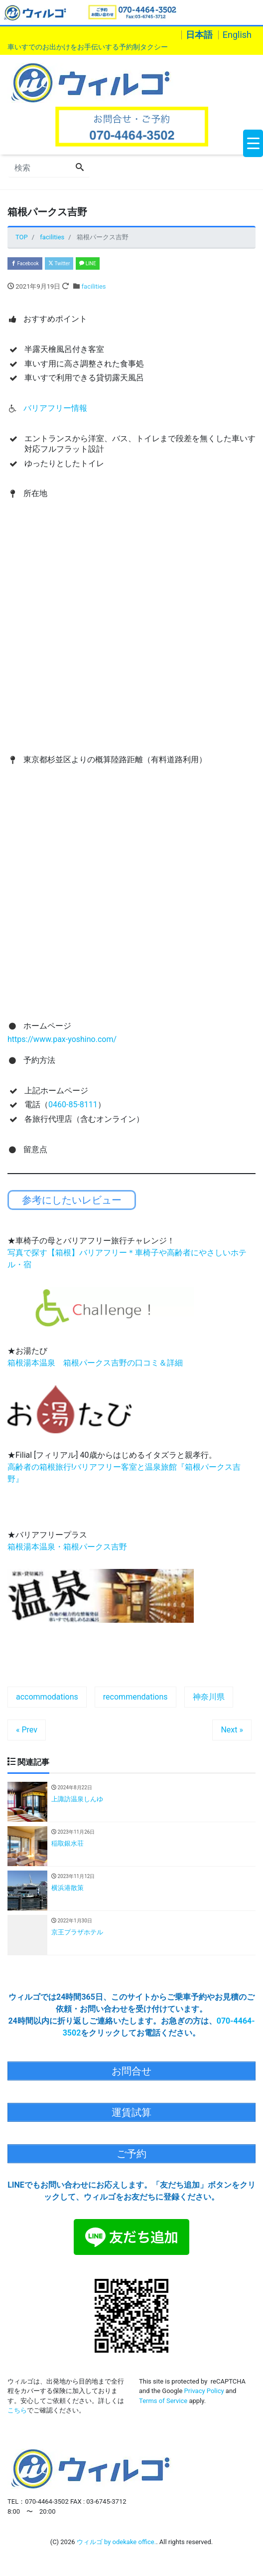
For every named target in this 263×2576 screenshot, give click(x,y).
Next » (232, 1729)
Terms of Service (163, 2400)
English (237, 34)
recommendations (135, 1697)
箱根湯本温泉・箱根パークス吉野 (67, 1546)
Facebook (25, 263)
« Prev (26, 1729)
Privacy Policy (204, 2391)
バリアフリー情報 (55, 408)
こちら (17, 2410)
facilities (94, 286)
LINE (87, 263)
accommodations (47, 1697)
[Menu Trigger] (253, 143)
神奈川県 (209, 1697)
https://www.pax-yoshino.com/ (62, 1039)
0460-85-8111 (73, 1104)
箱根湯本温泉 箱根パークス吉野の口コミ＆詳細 (95, 1363)
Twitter (59, 263)
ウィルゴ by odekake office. (116, 2542)
